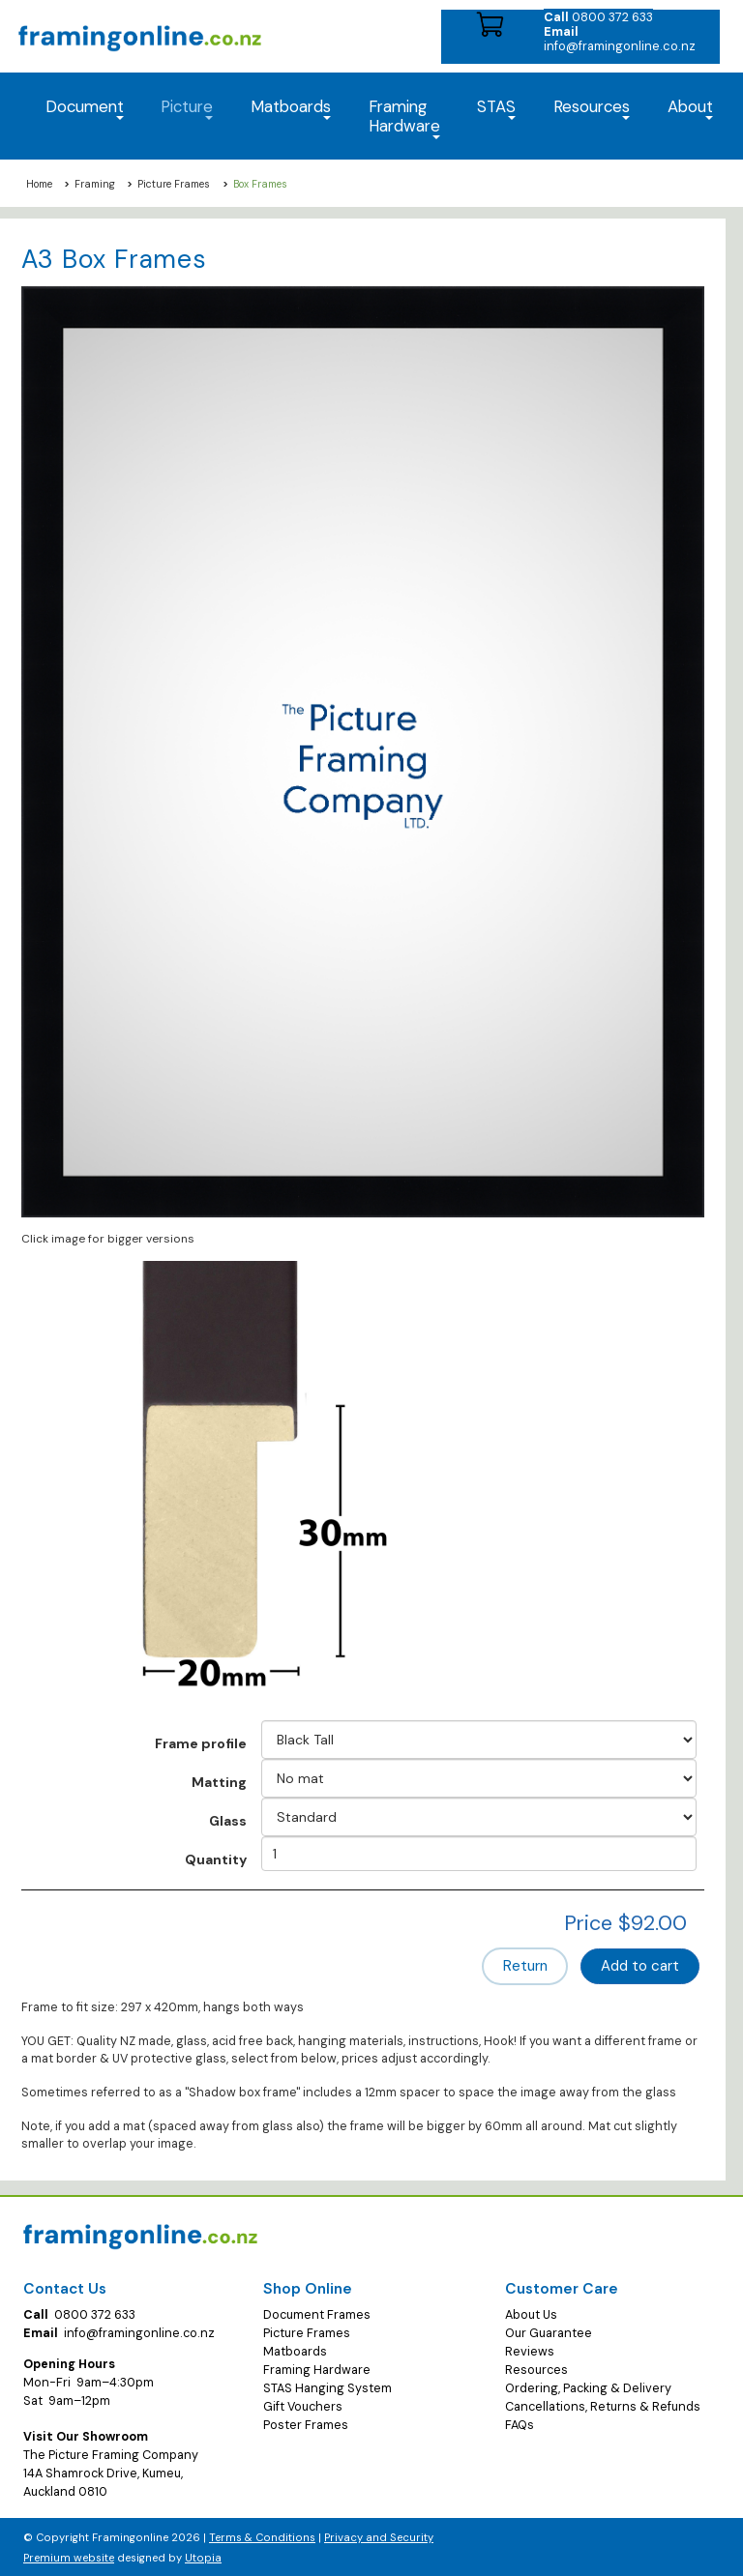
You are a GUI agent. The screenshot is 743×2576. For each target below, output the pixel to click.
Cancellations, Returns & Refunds (602, 2406)
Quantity (216, 1859)
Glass (228, 1821)
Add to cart (641, 1966)
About (690, 108)
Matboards (295, 2350)
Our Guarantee (548, 2332)
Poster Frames (305, 2423)
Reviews (529, 2350)
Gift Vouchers (302, 2406)
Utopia (203, 2556)
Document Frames (317, 2314)
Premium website (68, 2556)
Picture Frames (173, 184)
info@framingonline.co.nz (620, 38)
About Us (531, 2314)
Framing (94, 184)
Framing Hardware (317, 2369)
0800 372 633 (598, 17)
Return (528, 1966)
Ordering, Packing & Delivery (588, 2387)
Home (39, 184)
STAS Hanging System (327, 2387)
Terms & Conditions (262, 2536)
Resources (591, 108)
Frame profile (201, 1743)
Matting (219, 1782)
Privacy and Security (378, 2536)
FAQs (519, 2423)
